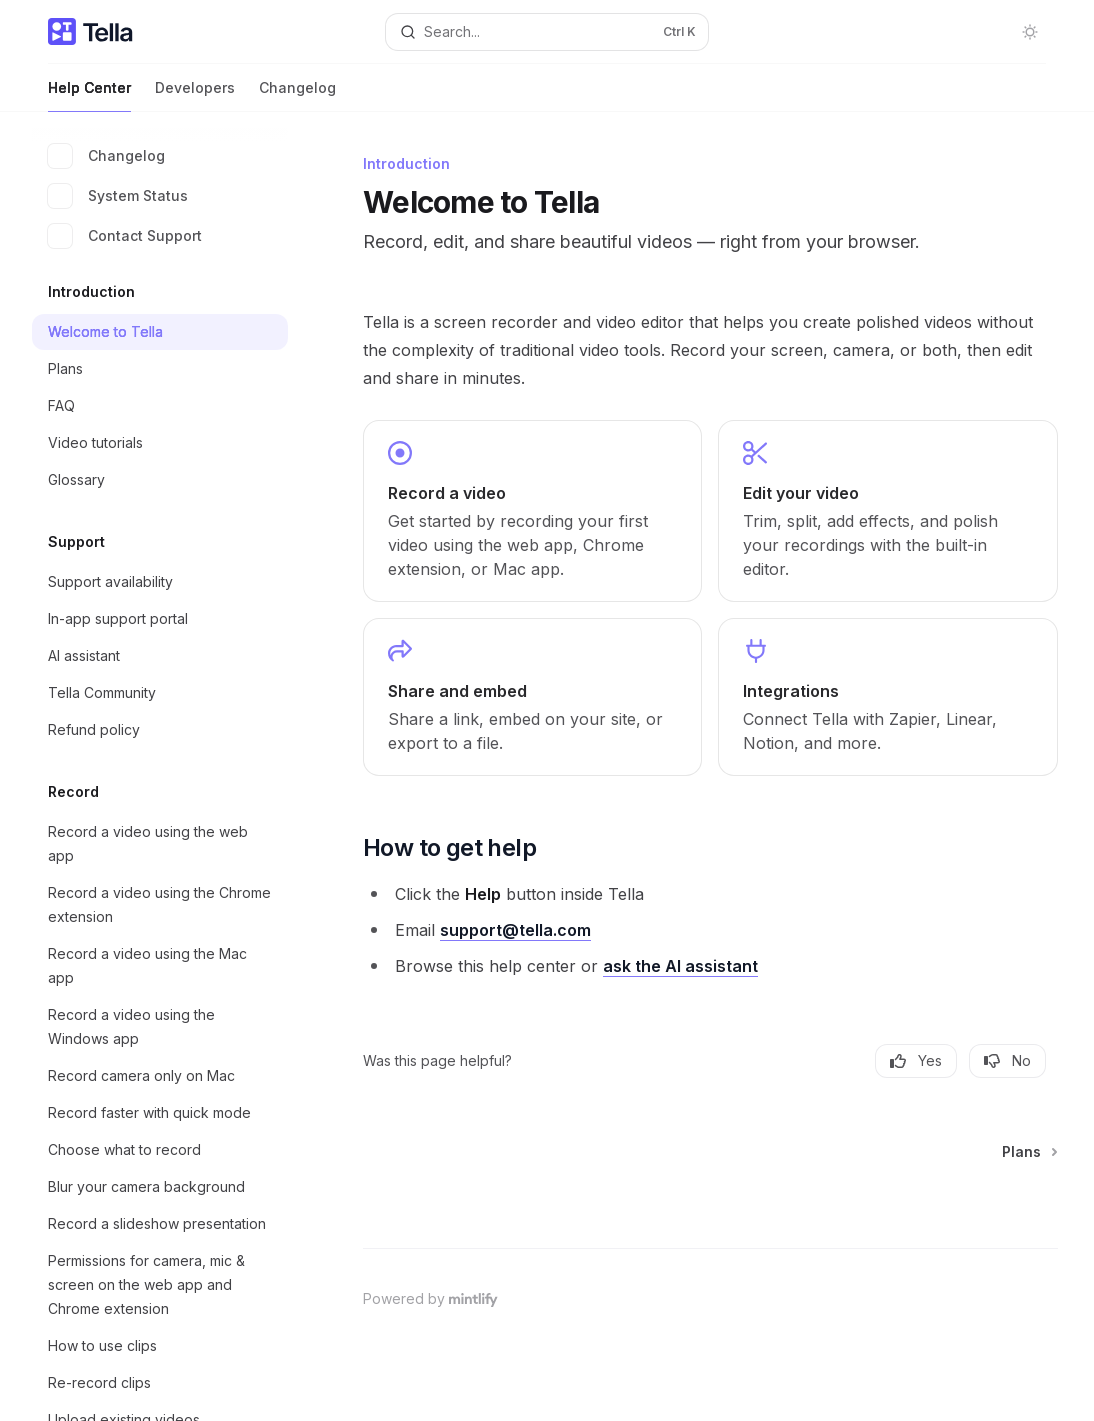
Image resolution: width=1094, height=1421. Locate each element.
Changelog (297, 95)
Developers (195, 95)
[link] (532, 511)
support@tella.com (515, 930)
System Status (118, 196)
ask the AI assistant (680, 966)
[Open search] (547, 32)
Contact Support (125, 236)
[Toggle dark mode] (1030, 32)
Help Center (89, 95)
